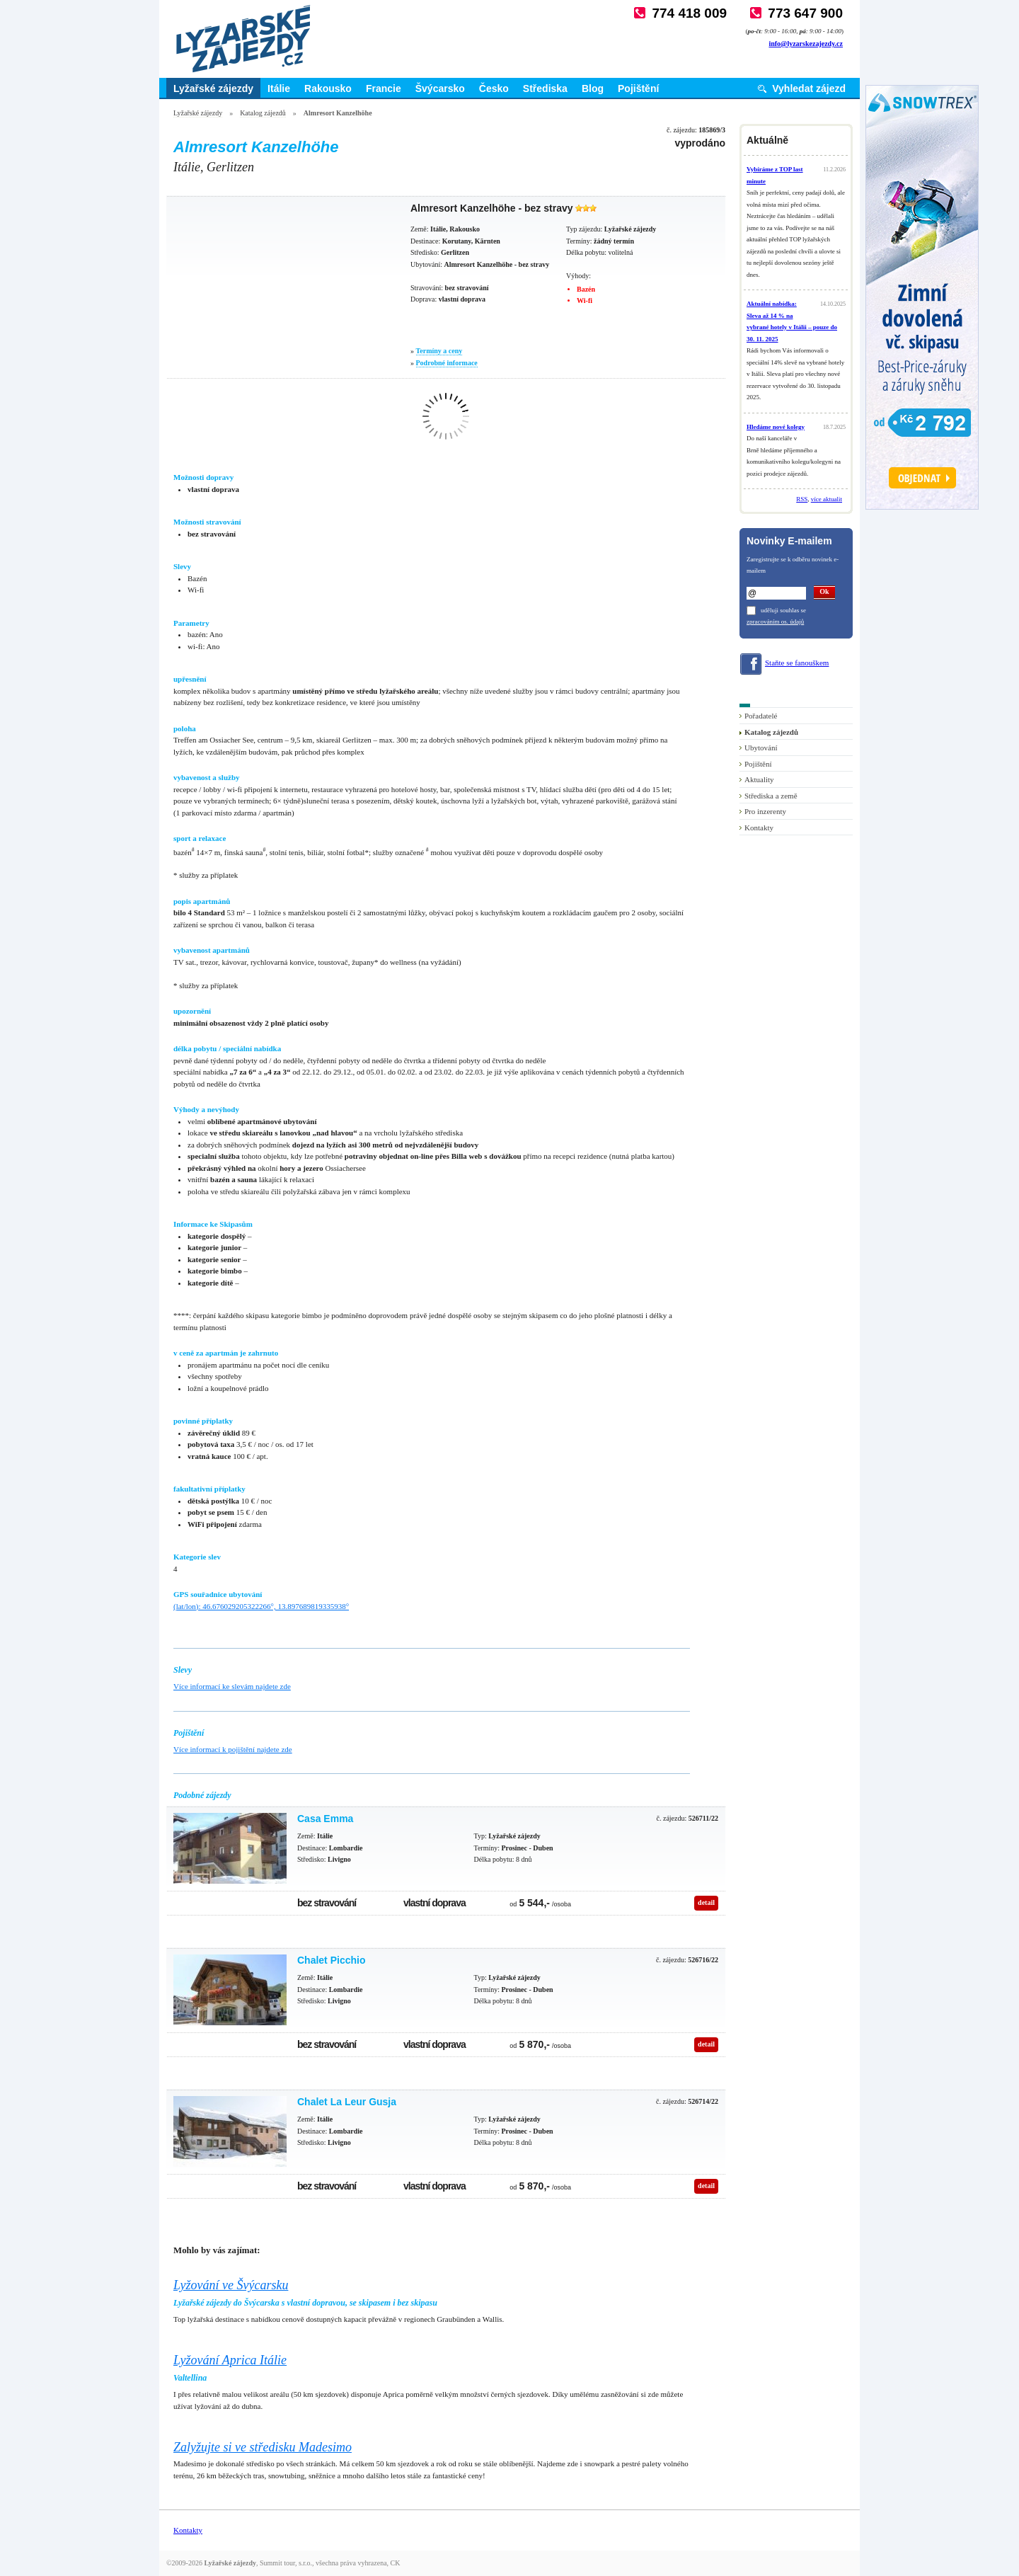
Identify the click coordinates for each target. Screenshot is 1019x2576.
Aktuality (759, 779)
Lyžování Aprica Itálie (230, 2360)
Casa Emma (325, 1818)
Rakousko (328, 88)
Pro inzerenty (765, 811)
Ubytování (760, 747)
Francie (383, 88)
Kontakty (758, 827)
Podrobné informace (447, 363)
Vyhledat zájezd (809, 88)
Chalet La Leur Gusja (346, 2101)
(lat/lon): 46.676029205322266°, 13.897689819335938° (261, 1606)
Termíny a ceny (439, 351)
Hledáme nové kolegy (776, 426)
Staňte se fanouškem (797, 662)
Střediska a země (771, 795)
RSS (801, 499)
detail (706, 1902)
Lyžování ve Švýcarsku (230, 2285)
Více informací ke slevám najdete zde (232, 1686)
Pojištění (638, 88)
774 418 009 (689, 13)
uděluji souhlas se (783, 610)
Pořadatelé (760, 715)
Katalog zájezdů (263, 113)
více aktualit (826, 499)
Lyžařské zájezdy (213, 88)
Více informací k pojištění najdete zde (232, 1749)
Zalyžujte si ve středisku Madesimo (262, 2447)
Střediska (545, 88)
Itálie (278, 88)
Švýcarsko (440, 88)
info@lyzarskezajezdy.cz (805, 43)
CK (396, 2563)
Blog (593, 88)
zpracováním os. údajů (775, 621)
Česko (494, 88)
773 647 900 (805, 13)
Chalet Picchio (331, 1960)
